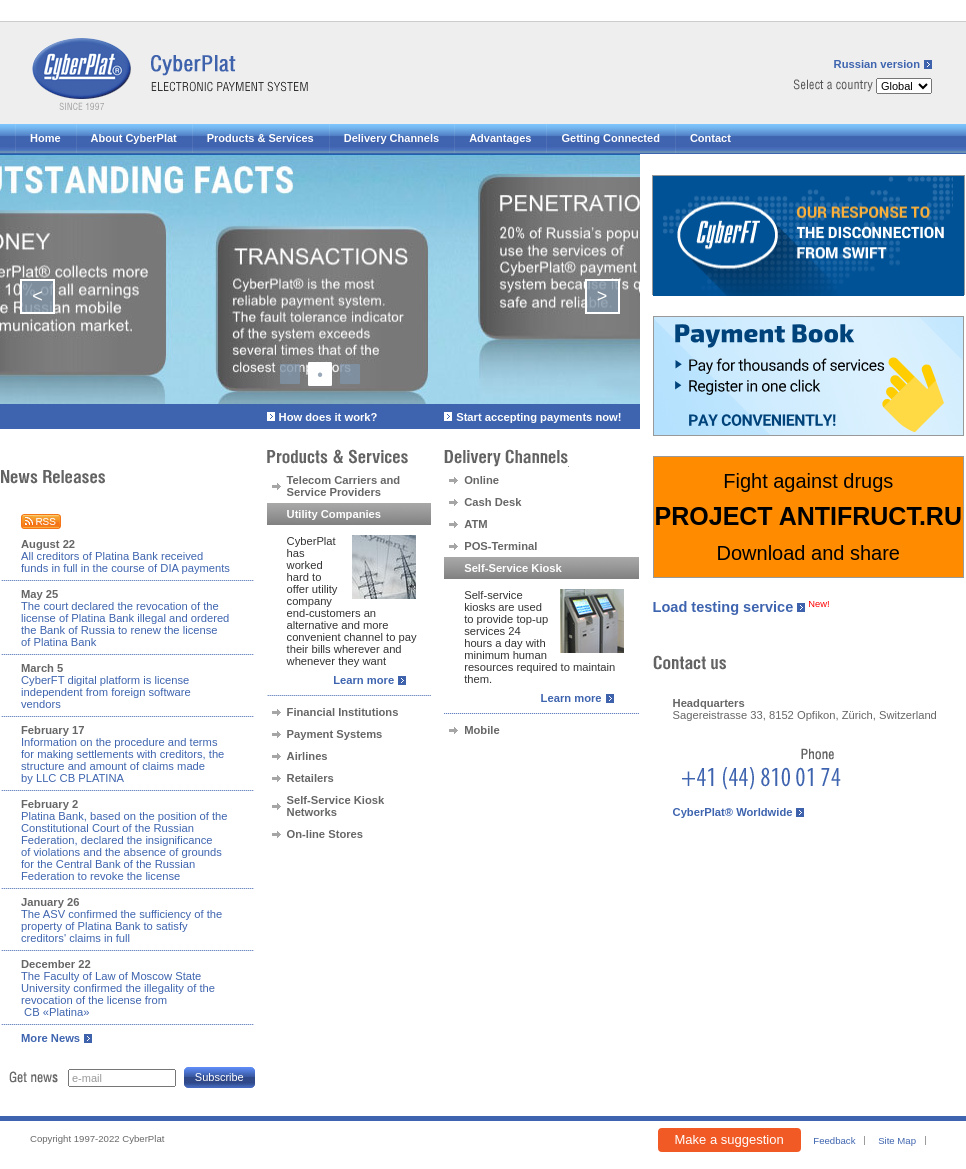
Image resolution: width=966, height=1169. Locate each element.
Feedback (834, 1140)
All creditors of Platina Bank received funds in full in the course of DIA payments (125, 562)
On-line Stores (325, 834)
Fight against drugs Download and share (808, 517)
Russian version (877, 64)
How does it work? (328, 417)
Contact (710, 138)
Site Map (897, 1140)
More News (50, 1038)
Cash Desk (492, 502)
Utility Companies (334, 514)
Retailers (310, 778)
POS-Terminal (500, 546)
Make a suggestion (729, 1139)
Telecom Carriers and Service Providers (344, 486)
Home (45, 138)
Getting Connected (610, 138)
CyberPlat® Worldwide (733, 812)
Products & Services (260, 138)
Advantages (500, 138)
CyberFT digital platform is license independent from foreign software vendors (106, 692)
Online (481, 480)
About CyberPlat (134, 138)
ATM (475, 524)
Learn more (363, 680)
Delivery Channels (391, 138)
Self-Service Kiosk (513, 568)
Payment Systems (335, 734)
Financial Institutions (343, 712)
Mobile (481, 730)
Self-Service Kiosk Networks (336, 806)
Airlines (307, 756)
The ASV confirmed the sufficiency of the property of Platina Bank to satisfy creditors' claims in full (121, 926)
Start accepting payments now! (538, 417)
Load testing (723, 607)
